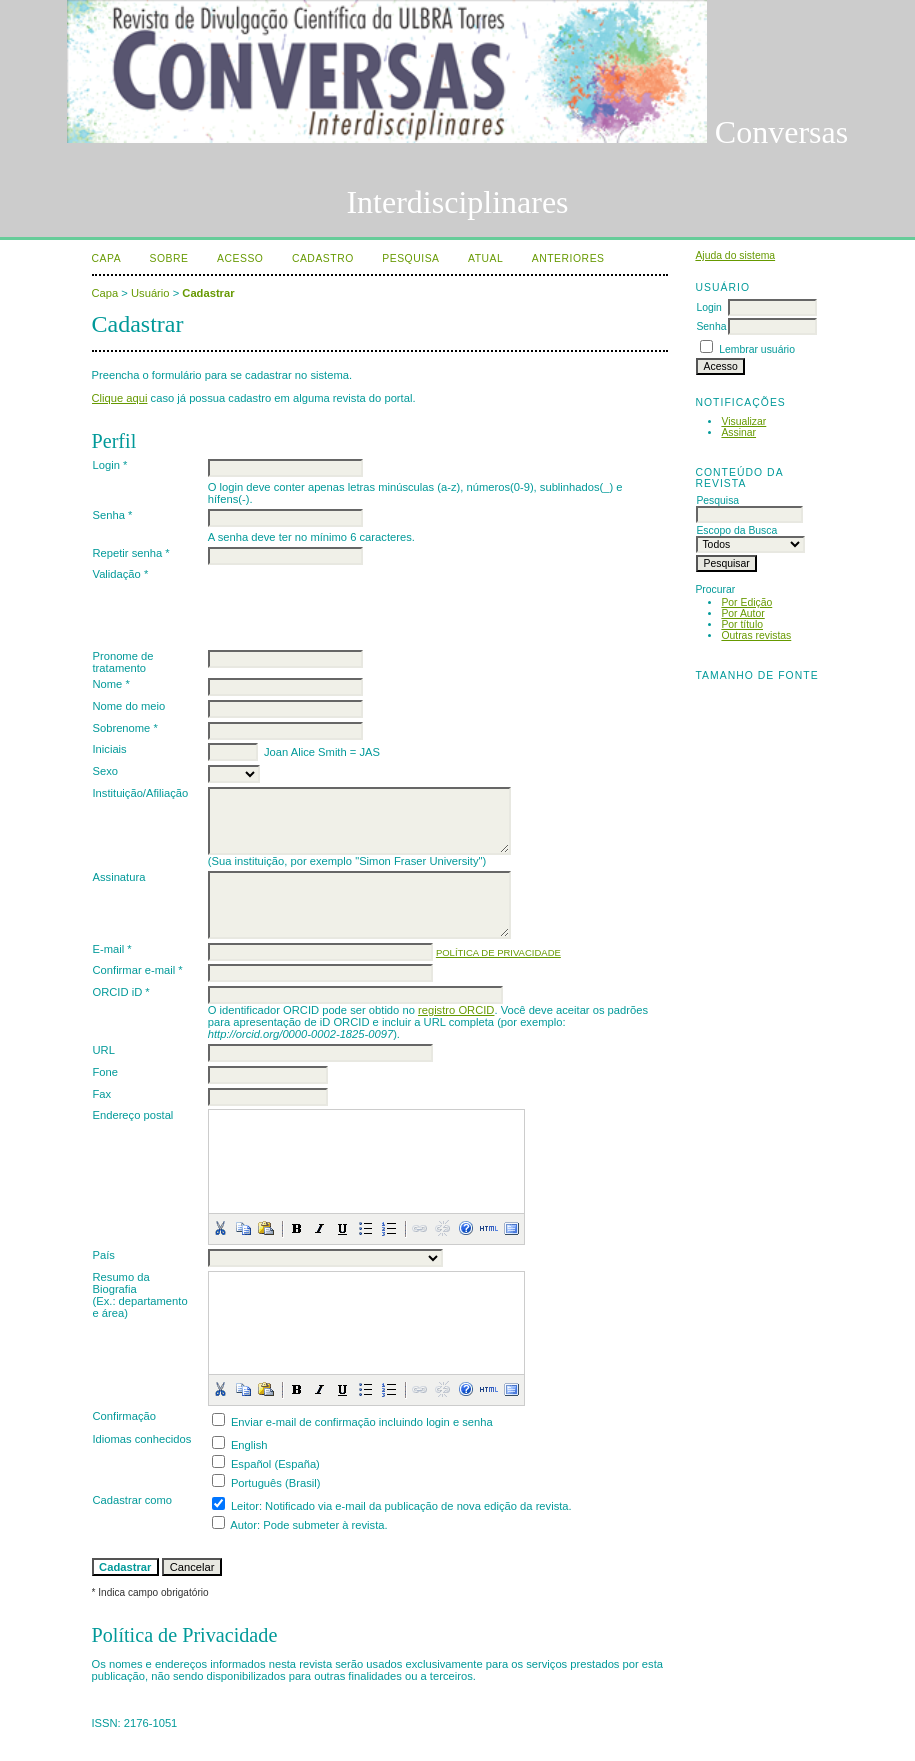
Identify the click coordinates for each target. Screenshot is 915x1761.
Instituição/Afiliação (141, 793)
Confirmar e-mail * (138, 970)
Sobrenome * (125, 728)
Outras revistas (756, 635)
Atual (485, 258)
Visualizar (743, 421)
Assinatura (119, 877)
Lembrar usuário (757, 349)
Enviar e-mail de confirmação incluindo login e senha (362, 1422)
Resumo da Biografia (121, 1283)
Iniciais (110, 749)
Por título (742, 624)
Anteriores (568, 258)
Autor (243, 1525)
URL (104, 1050)
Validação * (121, 574)
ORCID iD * (121, 992)
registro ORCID (456, 1010)
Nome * (111, 684)
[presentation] (360, 607)
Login (708, 307)
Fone (106, 1072)
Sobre (169, 258)
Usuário (150, 293)
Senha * (113, 515)
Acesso (240, 258)
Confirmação (124, 1416)
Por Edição (746, 602)
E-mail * (112, 949)
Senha (711, 326)
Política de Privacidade (498, 952)
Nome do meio (129, 706)
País (104, 1255)
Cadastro (323, 258)
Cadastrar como (133, 1500)
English (249, 1445)
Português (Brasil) (276, 1483)
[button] (220, 1228)
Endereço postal (133, 1115)
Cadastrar (208, 293)
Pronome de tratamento (123, 662)
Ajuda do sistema (735, 255)
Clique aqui (120, 398)
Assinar (738, 432)
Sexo (106, 771)
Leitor (245, 1506)
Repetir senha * (131, 553)
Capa (107, 258)
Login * (110, 465)
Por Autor (742, 613)
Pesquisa (410, 258)
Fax (102, 1094)
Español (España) (275, 1464)
